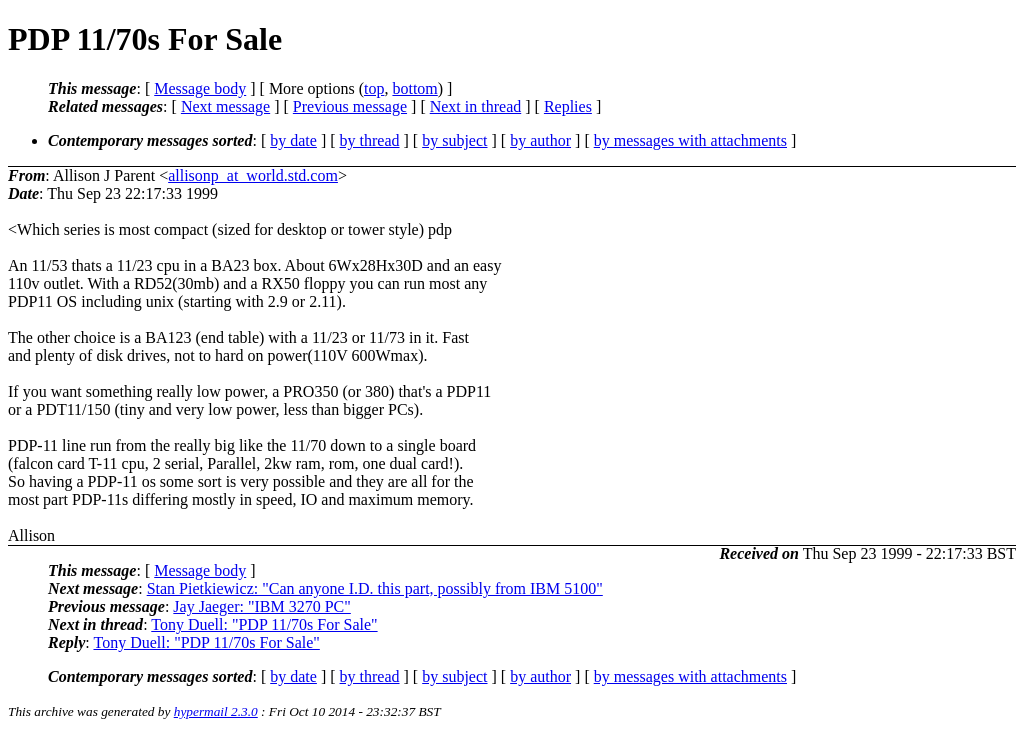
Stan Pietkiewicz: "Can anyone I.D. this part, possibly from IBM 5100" (375, 588)
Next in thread (476, 106)
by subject (454, 140)
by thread (370, 140)
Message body (200, 88)
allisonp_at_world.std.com (253, 175)
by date (293, 140)
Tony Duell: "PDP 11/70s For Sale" (264, 624)
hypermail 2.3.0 (216, 711)
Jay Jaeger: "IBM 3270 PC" (262, 606)
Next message (225, 106)
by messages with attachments (690, 140)
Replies (568, 106)
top (374, 88)
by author (540, 140)
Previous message (350, 106)
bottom (414, 88)
